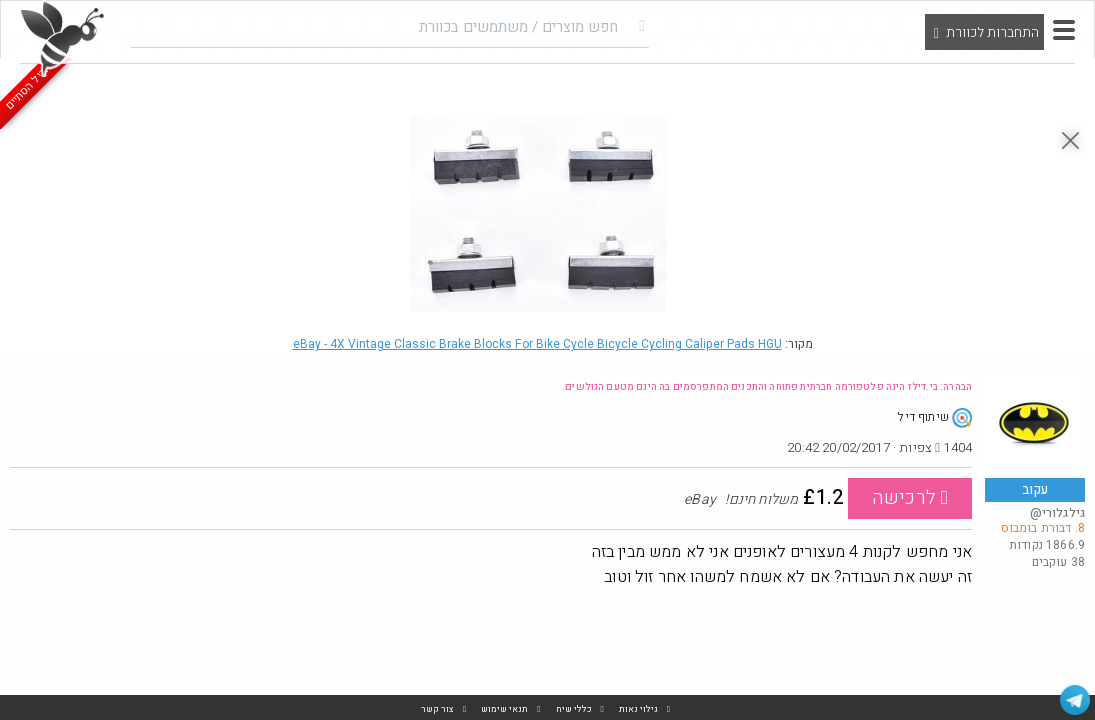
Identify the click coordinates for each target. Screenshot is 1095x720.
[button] (1064, 30)
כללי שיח (574, 709)
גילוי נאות (638, 709)
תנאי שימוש (504, 709)
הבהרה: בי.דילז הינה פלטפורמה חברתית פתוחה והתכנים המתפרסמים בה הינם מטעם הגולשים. (767, 387)
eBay (537, 344)
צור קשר (437, 709)
